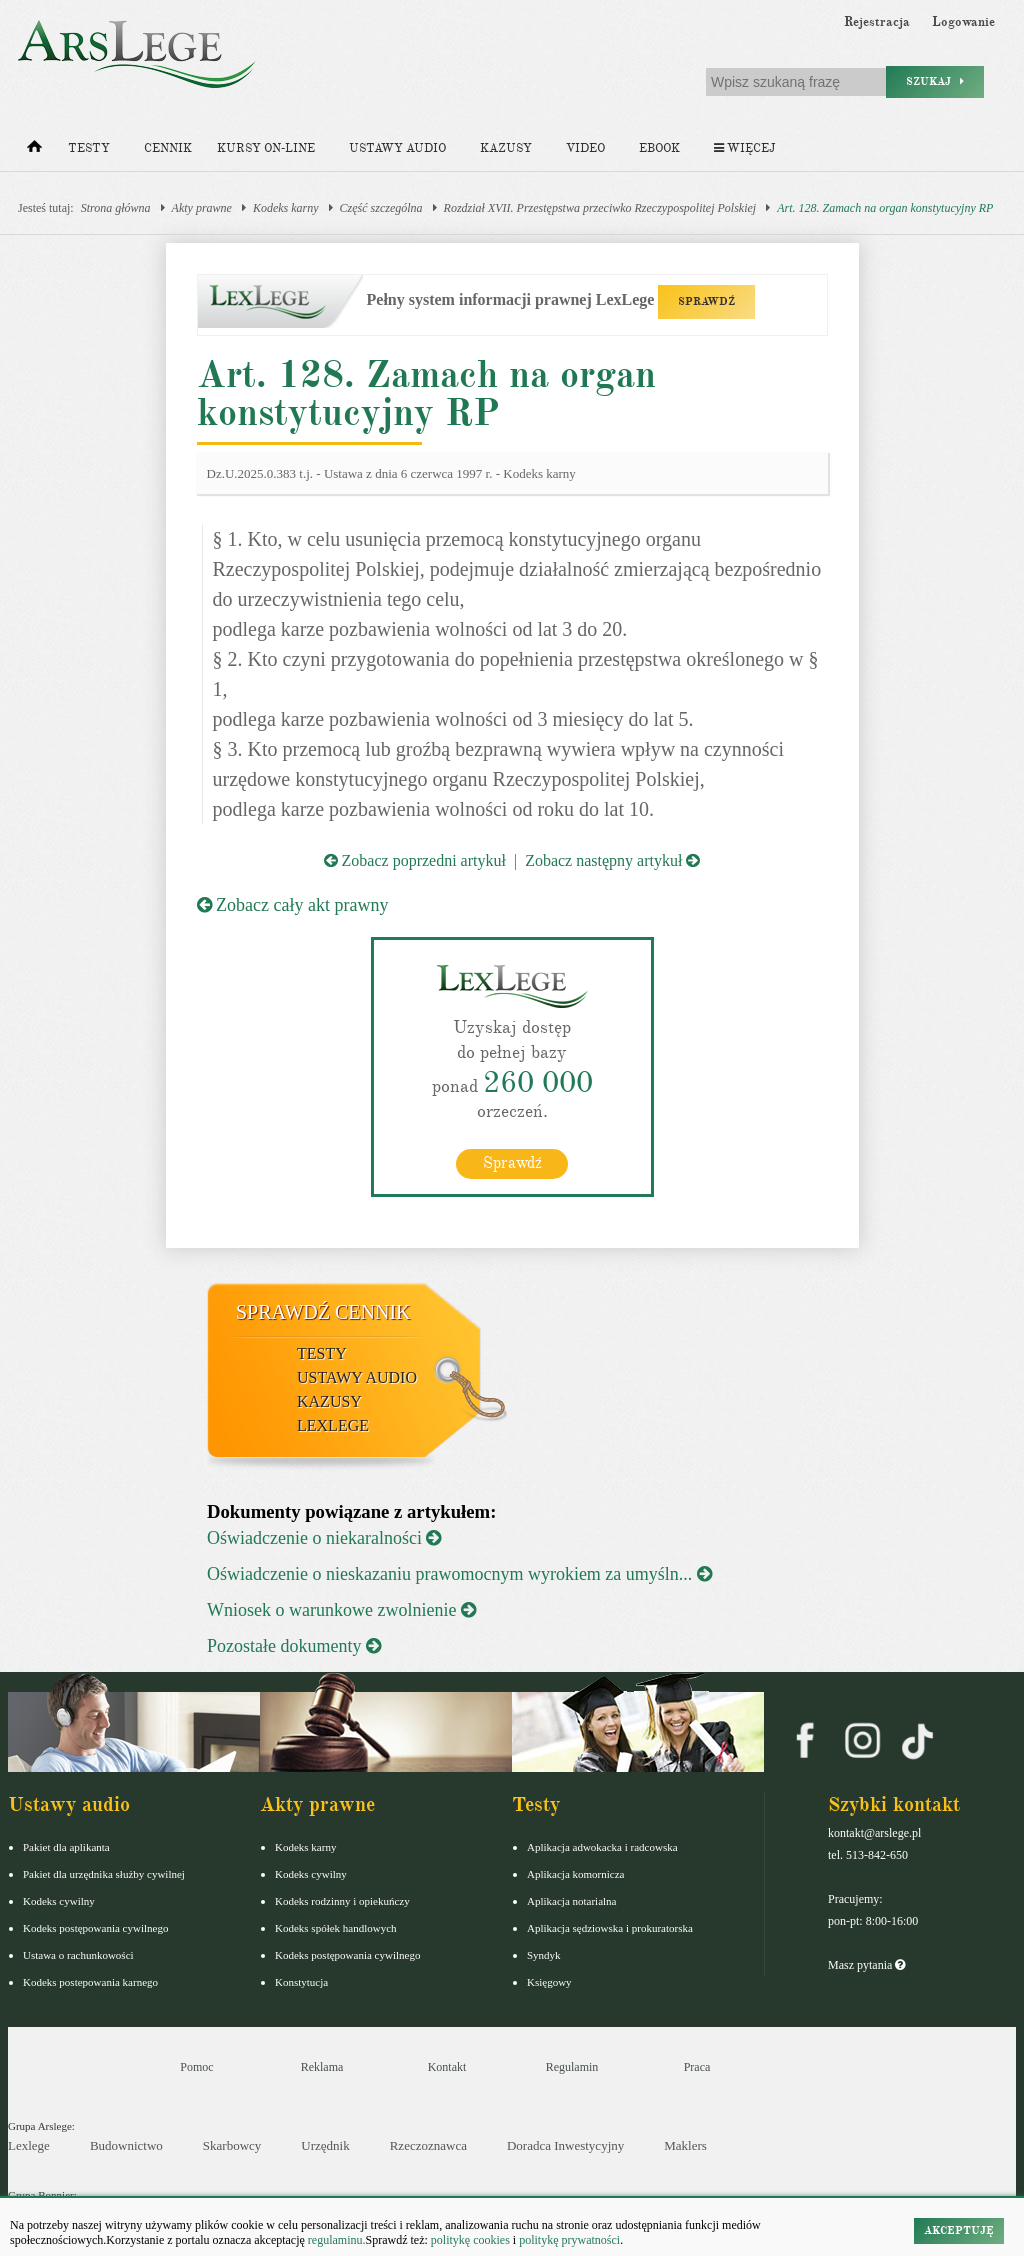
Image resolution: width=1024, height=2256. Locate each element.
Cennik (168, 148)
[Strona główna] (34, 151)
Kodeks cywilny (59, 1901)
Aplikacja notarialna (572, 1901)
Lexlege (29, 2145)
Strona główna (116, 208)
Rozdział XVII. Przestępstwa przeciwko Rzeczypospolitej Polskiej (600, 208)
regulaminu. (335, 2240)
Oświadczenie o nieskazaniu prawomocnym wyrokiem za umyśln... (459, 1574)
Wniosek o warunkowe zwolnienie (341, 1610)
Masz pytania (866, 1965)
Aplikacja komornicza (575, 1874)
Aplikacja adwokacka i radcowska (602, 1847)
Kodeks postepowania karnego (90, 1982)
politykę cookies (470, 2240)
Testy (89, 148)
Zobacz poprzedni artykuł (415, 860)
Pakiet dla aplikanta (66, 1847)
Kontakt (447, 2067)
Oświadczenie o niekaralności (324, 1538)
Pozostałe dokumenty (294, 1646)
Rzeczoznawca (428, 2145)
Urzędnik (325, 2145)
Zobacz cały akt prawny (293, 905)
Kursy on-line (266, 148)
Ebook (659, 148)
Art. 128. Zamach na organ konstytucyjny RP (885, 208)
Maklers (685, 2145)
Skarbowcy (232, 2145)
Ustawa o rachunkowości (78, 1955)
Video (585, 148)
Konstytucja (301, 1982)
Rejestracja (877, 22)
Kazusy (506, 148)
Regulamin (572, 2067)
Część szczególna (381, 208)
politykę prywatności (569, 2240)
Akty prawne (202, 208)
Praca (697, 2067)
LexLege (333, 1425)
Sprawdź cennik (323, 1312)
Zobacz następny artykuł (612, 860)
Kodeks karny (286, 208)
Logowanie (963, 22)
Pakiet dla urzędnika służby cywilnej (104, 1874)
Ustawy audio (397, 148)
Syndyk (544, 1955)
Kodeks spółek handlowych (336, 1928)
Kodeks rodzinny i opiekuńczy (342, 1901)
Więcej (744, 148)
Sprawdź (512, 1163)
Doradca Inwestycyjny (565, 2145)
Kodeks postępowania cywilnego (95, 1928)
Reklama (322, 2067)
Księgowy (549, 1982)
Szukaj (935, 81)
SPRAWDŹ (706, 301)
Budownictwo (126, 2145)
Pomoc (196, 2067)
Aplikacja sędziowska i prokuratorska (610, 1928)
